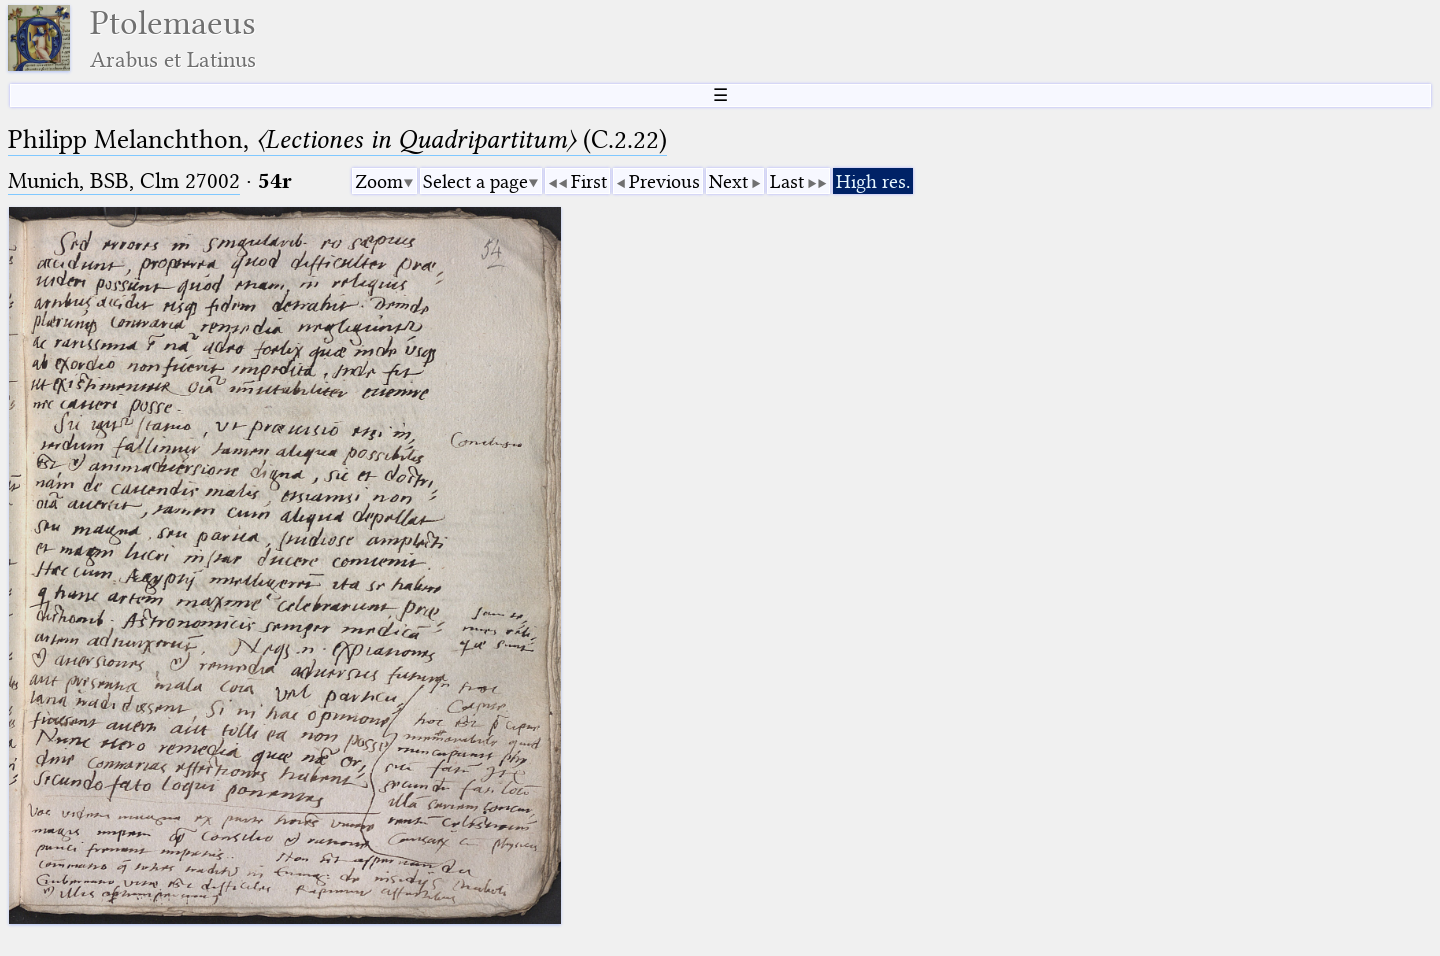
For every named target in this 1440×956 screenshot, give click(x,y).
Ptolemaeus (173, 38)
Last (787, 181)
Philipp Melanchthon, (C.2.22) (337, 139)
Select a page (475, 181)
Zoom (379, 181)
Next (728, 181)
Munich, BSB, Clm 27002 (124, 180)
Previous (664, 181)
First (589, 181)
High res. (873, 181)
